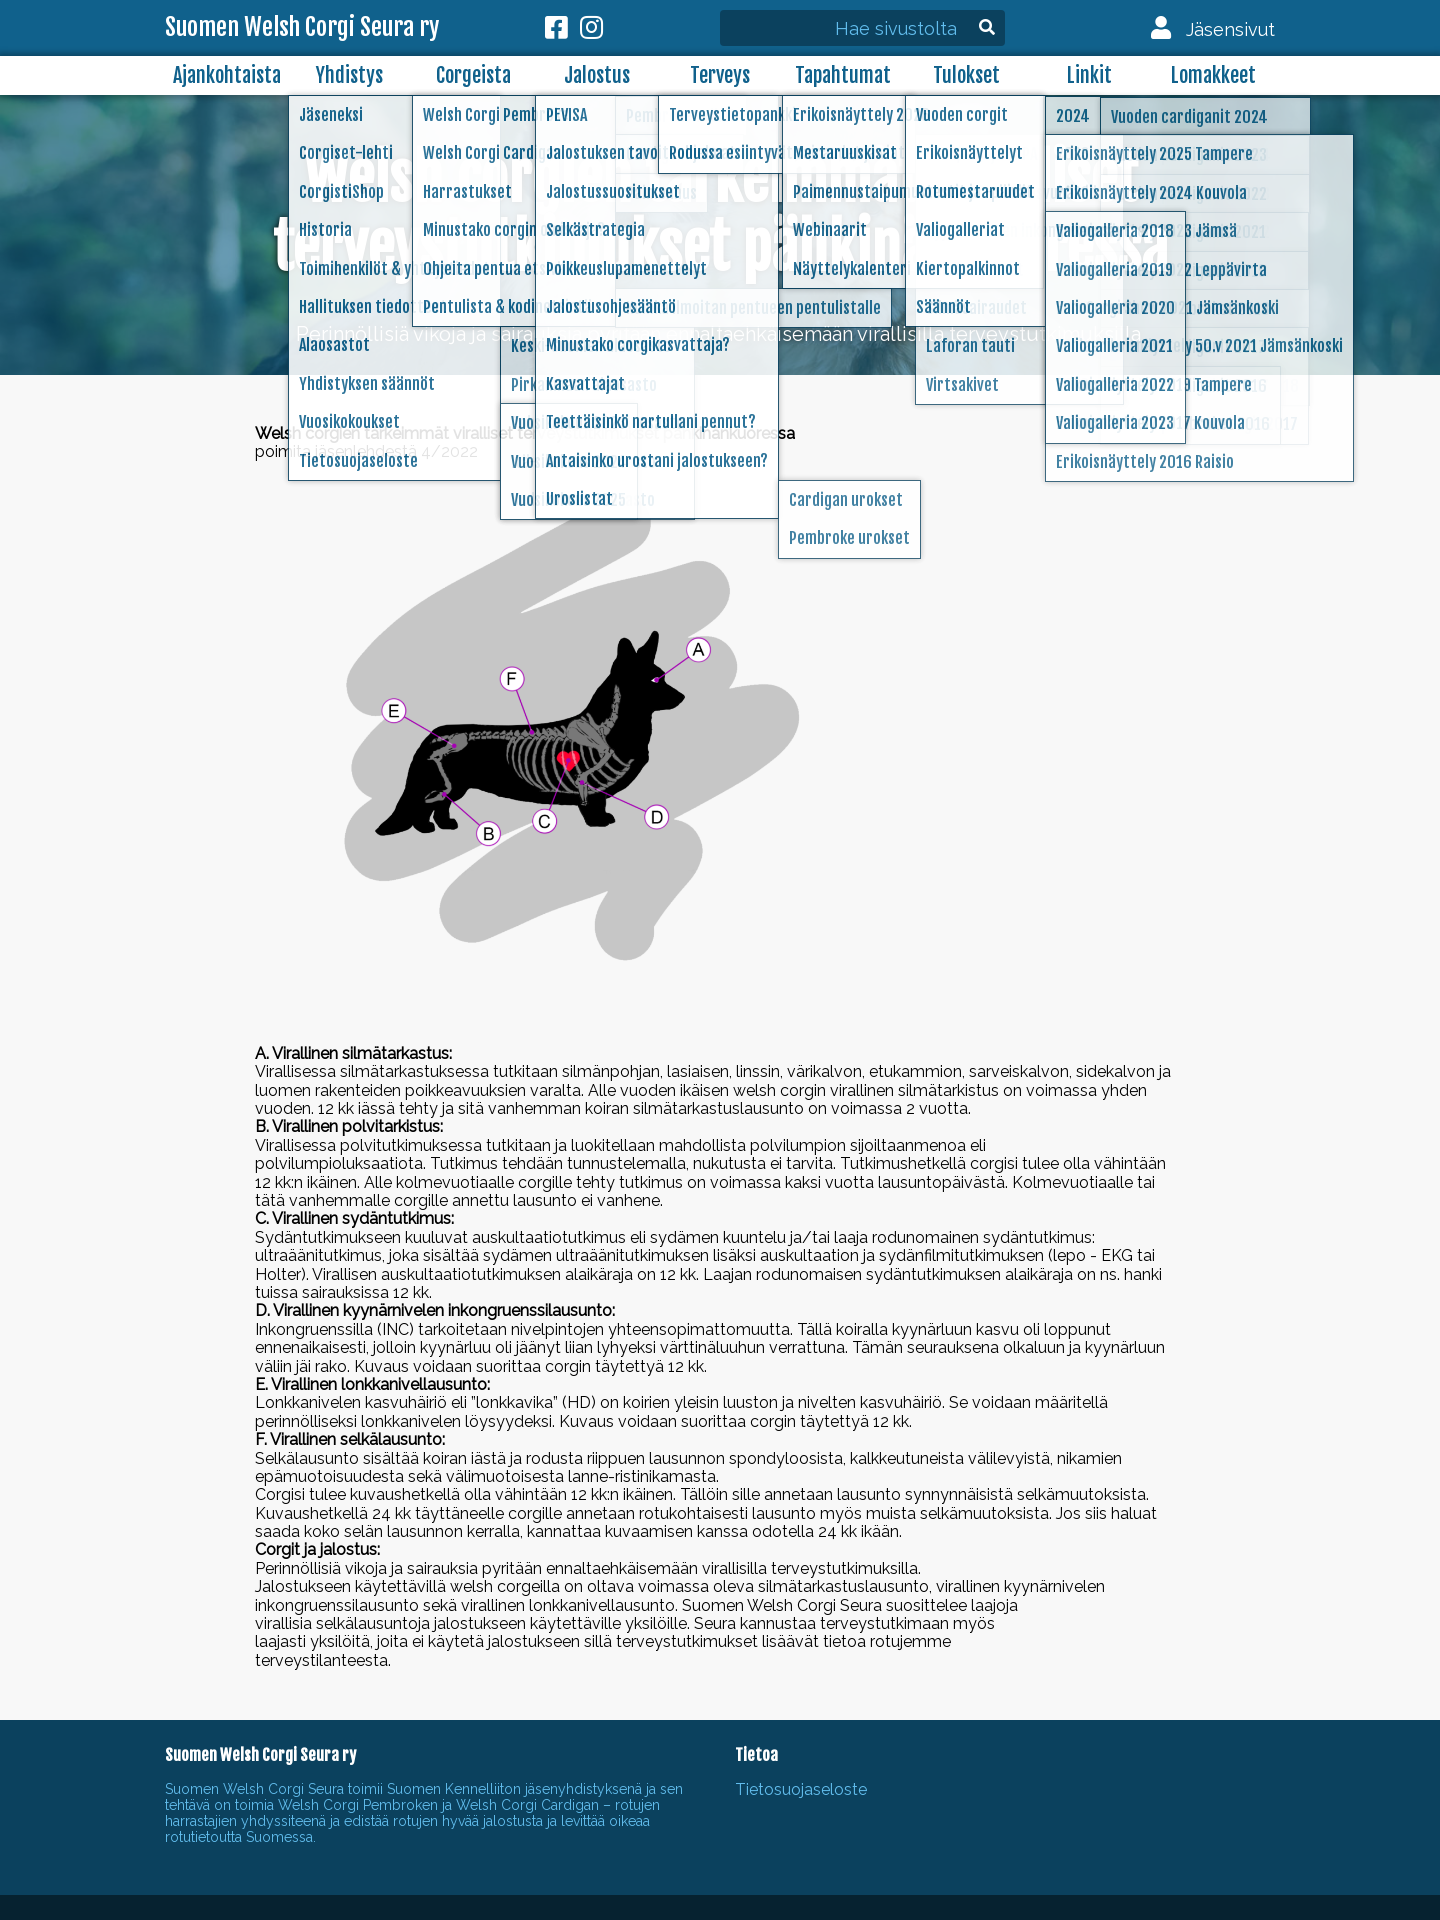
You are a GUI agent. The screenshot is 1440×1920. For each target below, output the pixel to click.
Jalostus (597, 75)
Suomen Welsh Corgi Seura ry (302, 28)
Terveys (720, 75)
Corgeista (473, 75)
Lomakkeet (1213, 75)
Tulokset (966, 75)
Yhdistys (349, 75)
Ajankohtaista (227, 75)
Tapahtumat (843, 75)
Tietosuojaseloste (801, 1789)
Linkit (1089, 75)
